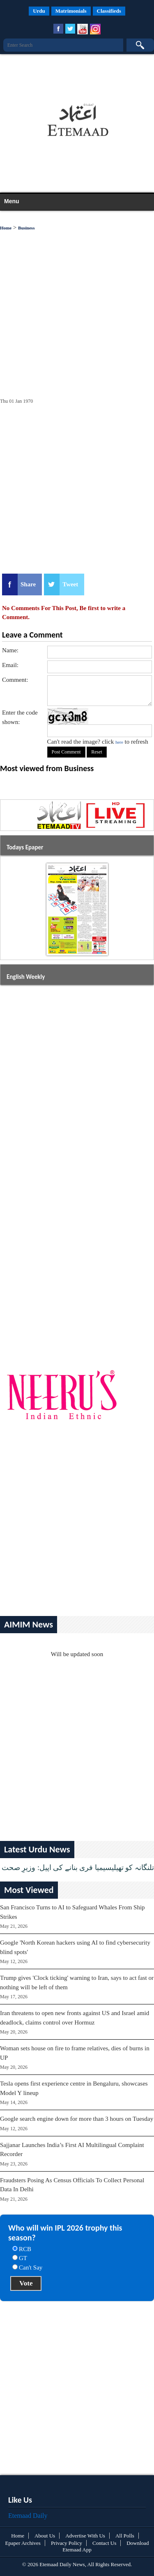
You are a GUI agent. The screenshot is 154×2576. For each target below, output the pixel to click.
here (119, 742)
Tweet (70, 584)
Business (26, 227)
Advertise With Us (85, 2536)
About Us (44, 2536)
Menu (11, 201)
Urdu (39, 11)
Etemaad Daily (28, 2515)
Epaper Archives (23, 2543)
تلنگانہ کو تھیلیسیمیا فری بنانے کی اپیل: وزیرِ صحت (78, 1867)
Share (28, 584)
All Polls (124, 2536)
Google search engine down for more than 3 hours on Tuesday (76, 2118)
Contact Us (104, 2543)
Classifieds (109, 11)
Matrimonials (71, 11)
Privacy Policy (66, 2543)
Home (5, 227)
